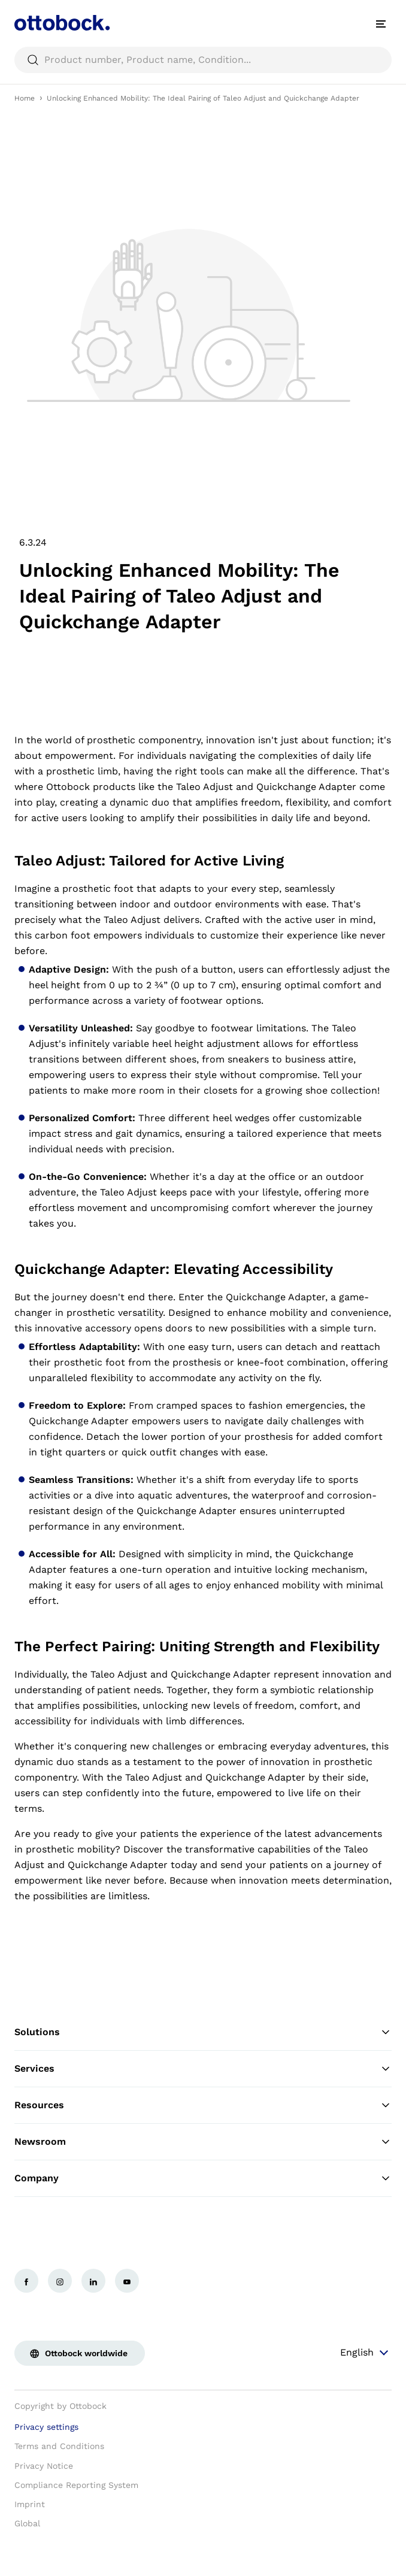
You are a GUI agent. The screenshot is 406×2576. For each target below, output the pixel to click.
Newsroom (203, 2142)
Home (24, 98)
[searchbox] (203, 60)
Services (203, 2069)
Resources (203, 2105)
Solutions (203, 2032)
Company (203, 2178)
